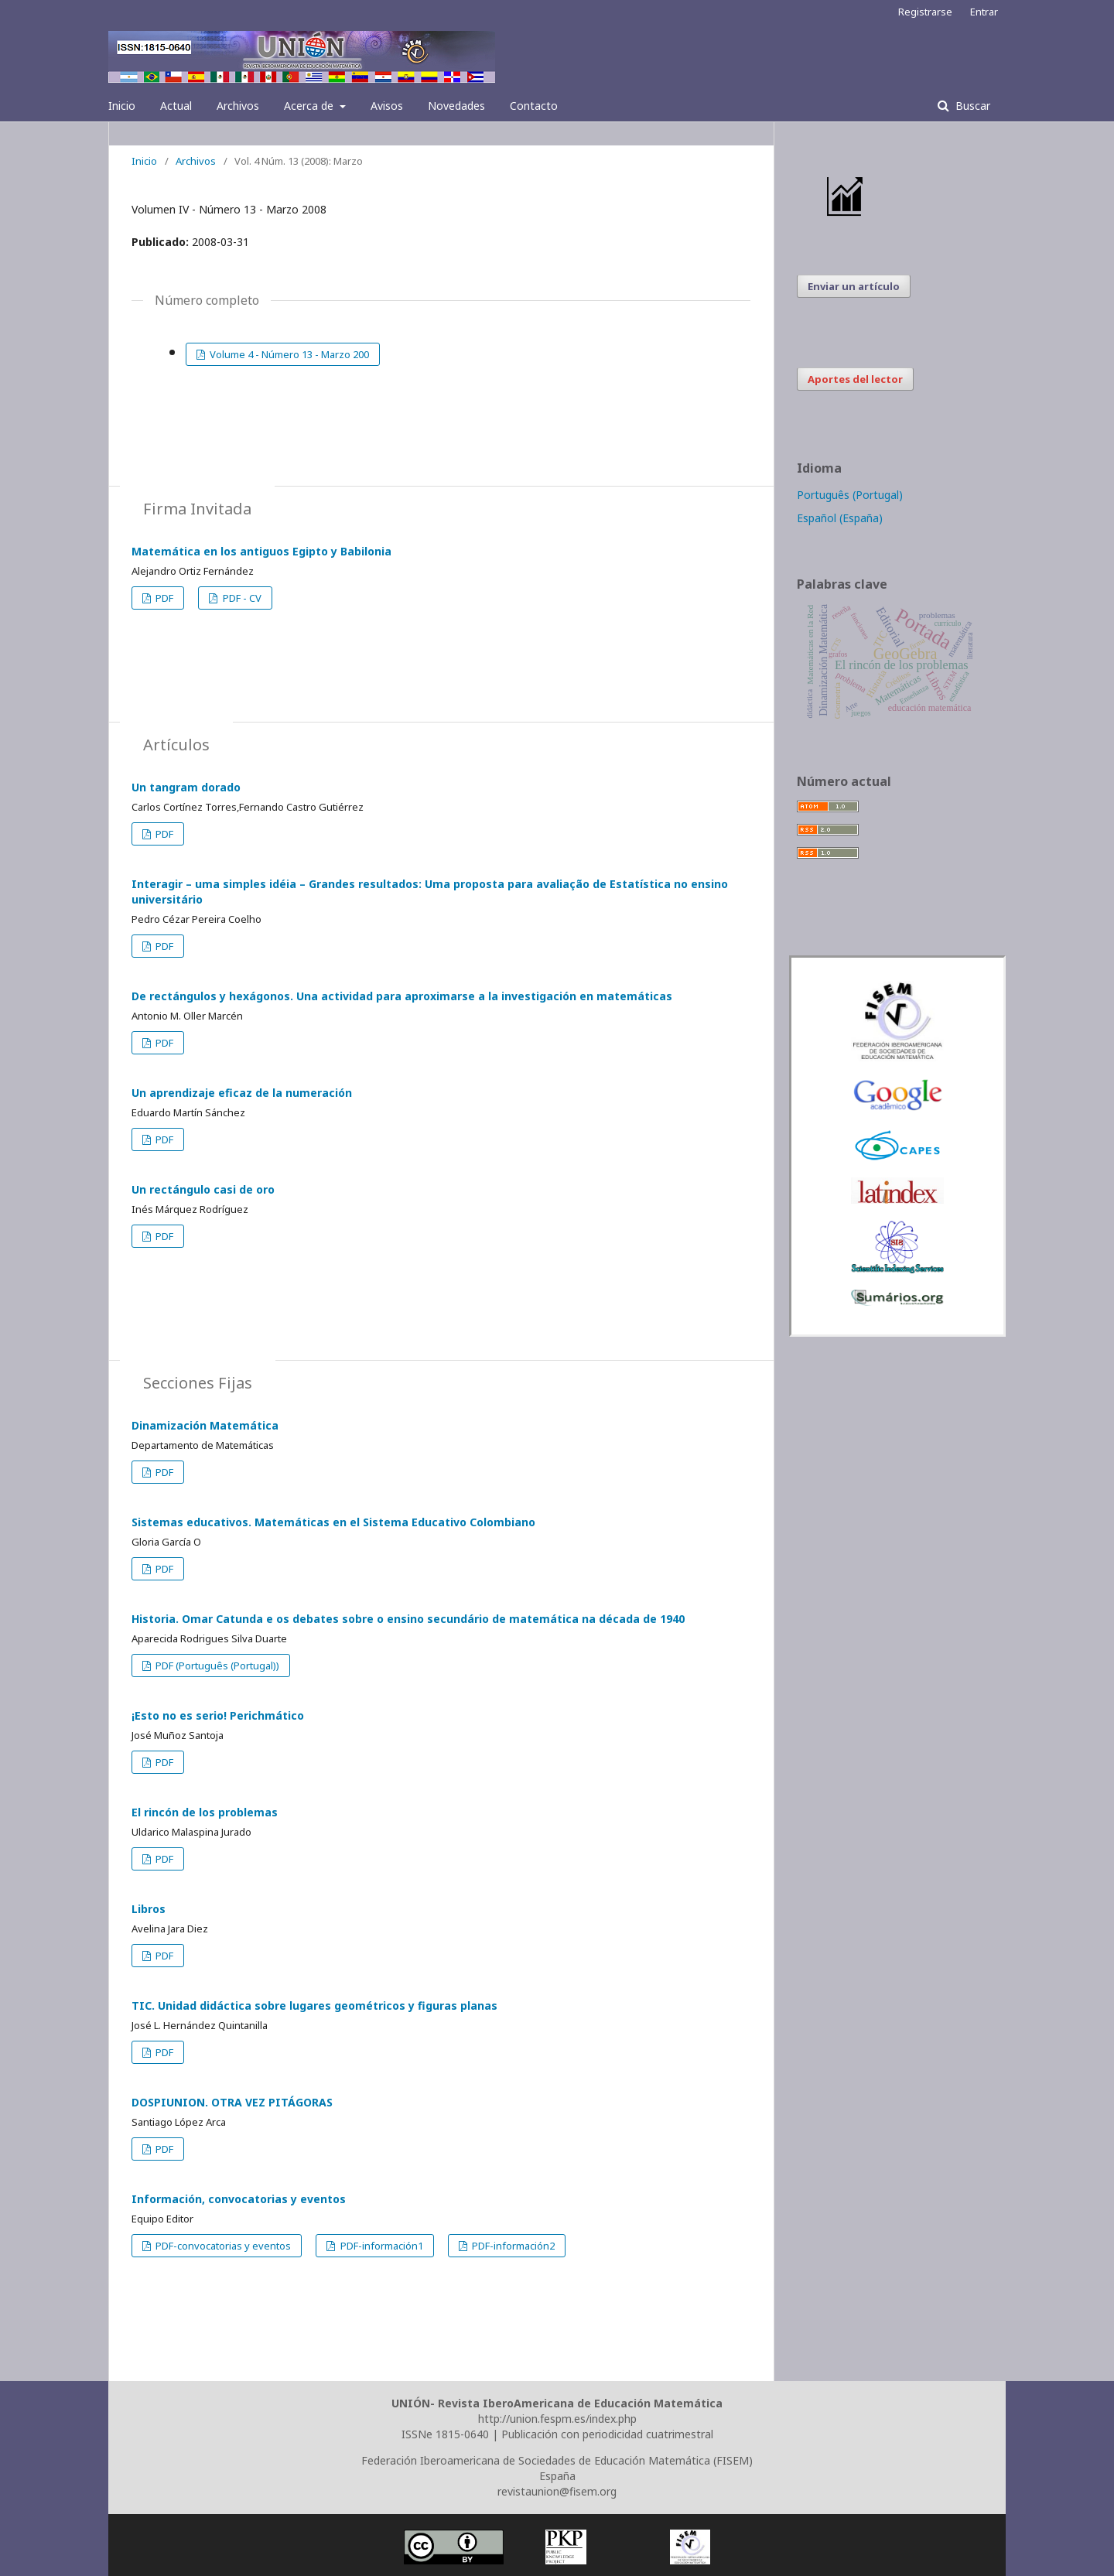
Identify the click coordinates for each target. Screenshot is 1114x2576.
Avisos (387, 105)
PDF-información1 (380, 2246)
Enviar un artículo (854, 286)
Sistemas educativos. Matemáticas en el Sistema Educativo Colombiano (333, 1522)
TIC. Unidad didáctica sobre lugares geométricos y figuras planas (314, 2005)
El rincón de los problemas (205, 1812)
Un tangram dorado (186, 787)
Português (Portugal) (850, 494)
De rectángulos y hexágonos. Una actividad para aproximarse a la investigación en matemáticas (402, 996)
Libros (149, 1908)
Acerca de (310, 105)
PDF (163, 598)
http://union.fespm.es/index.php (557, 2418)
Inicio (121, 105)
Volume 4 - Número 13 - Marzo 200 (288, 354)
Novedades (456, 105)
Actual (176, 105)
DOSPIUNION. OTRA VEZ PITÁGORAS (232, 2102)
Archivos (238, 105)
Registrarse (925, 12)
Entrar (984, 12)
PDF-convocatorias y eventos (222, 2246)
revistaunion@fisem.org (557, 2491)
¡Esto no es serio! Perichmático (218, 1715)
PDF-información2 (512, 2246)
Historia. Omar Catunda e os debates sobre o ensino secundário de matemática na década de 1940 (408, 1618)
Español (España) (840, 518)
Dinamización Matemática (205, 1425)
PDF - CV (240, 598)
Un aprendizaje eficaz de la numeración (242, 1092)
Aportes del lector (855, 379)
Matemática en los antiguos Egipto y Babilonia (261, 551)
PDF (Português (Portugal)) (216, 1665)
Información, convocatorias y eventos (239, 2199)
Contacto (534, 105)
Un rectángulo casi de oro (203, 1189)
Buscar (971, 105)
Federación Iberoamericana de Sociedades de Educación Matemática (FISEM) (557, 2460)
